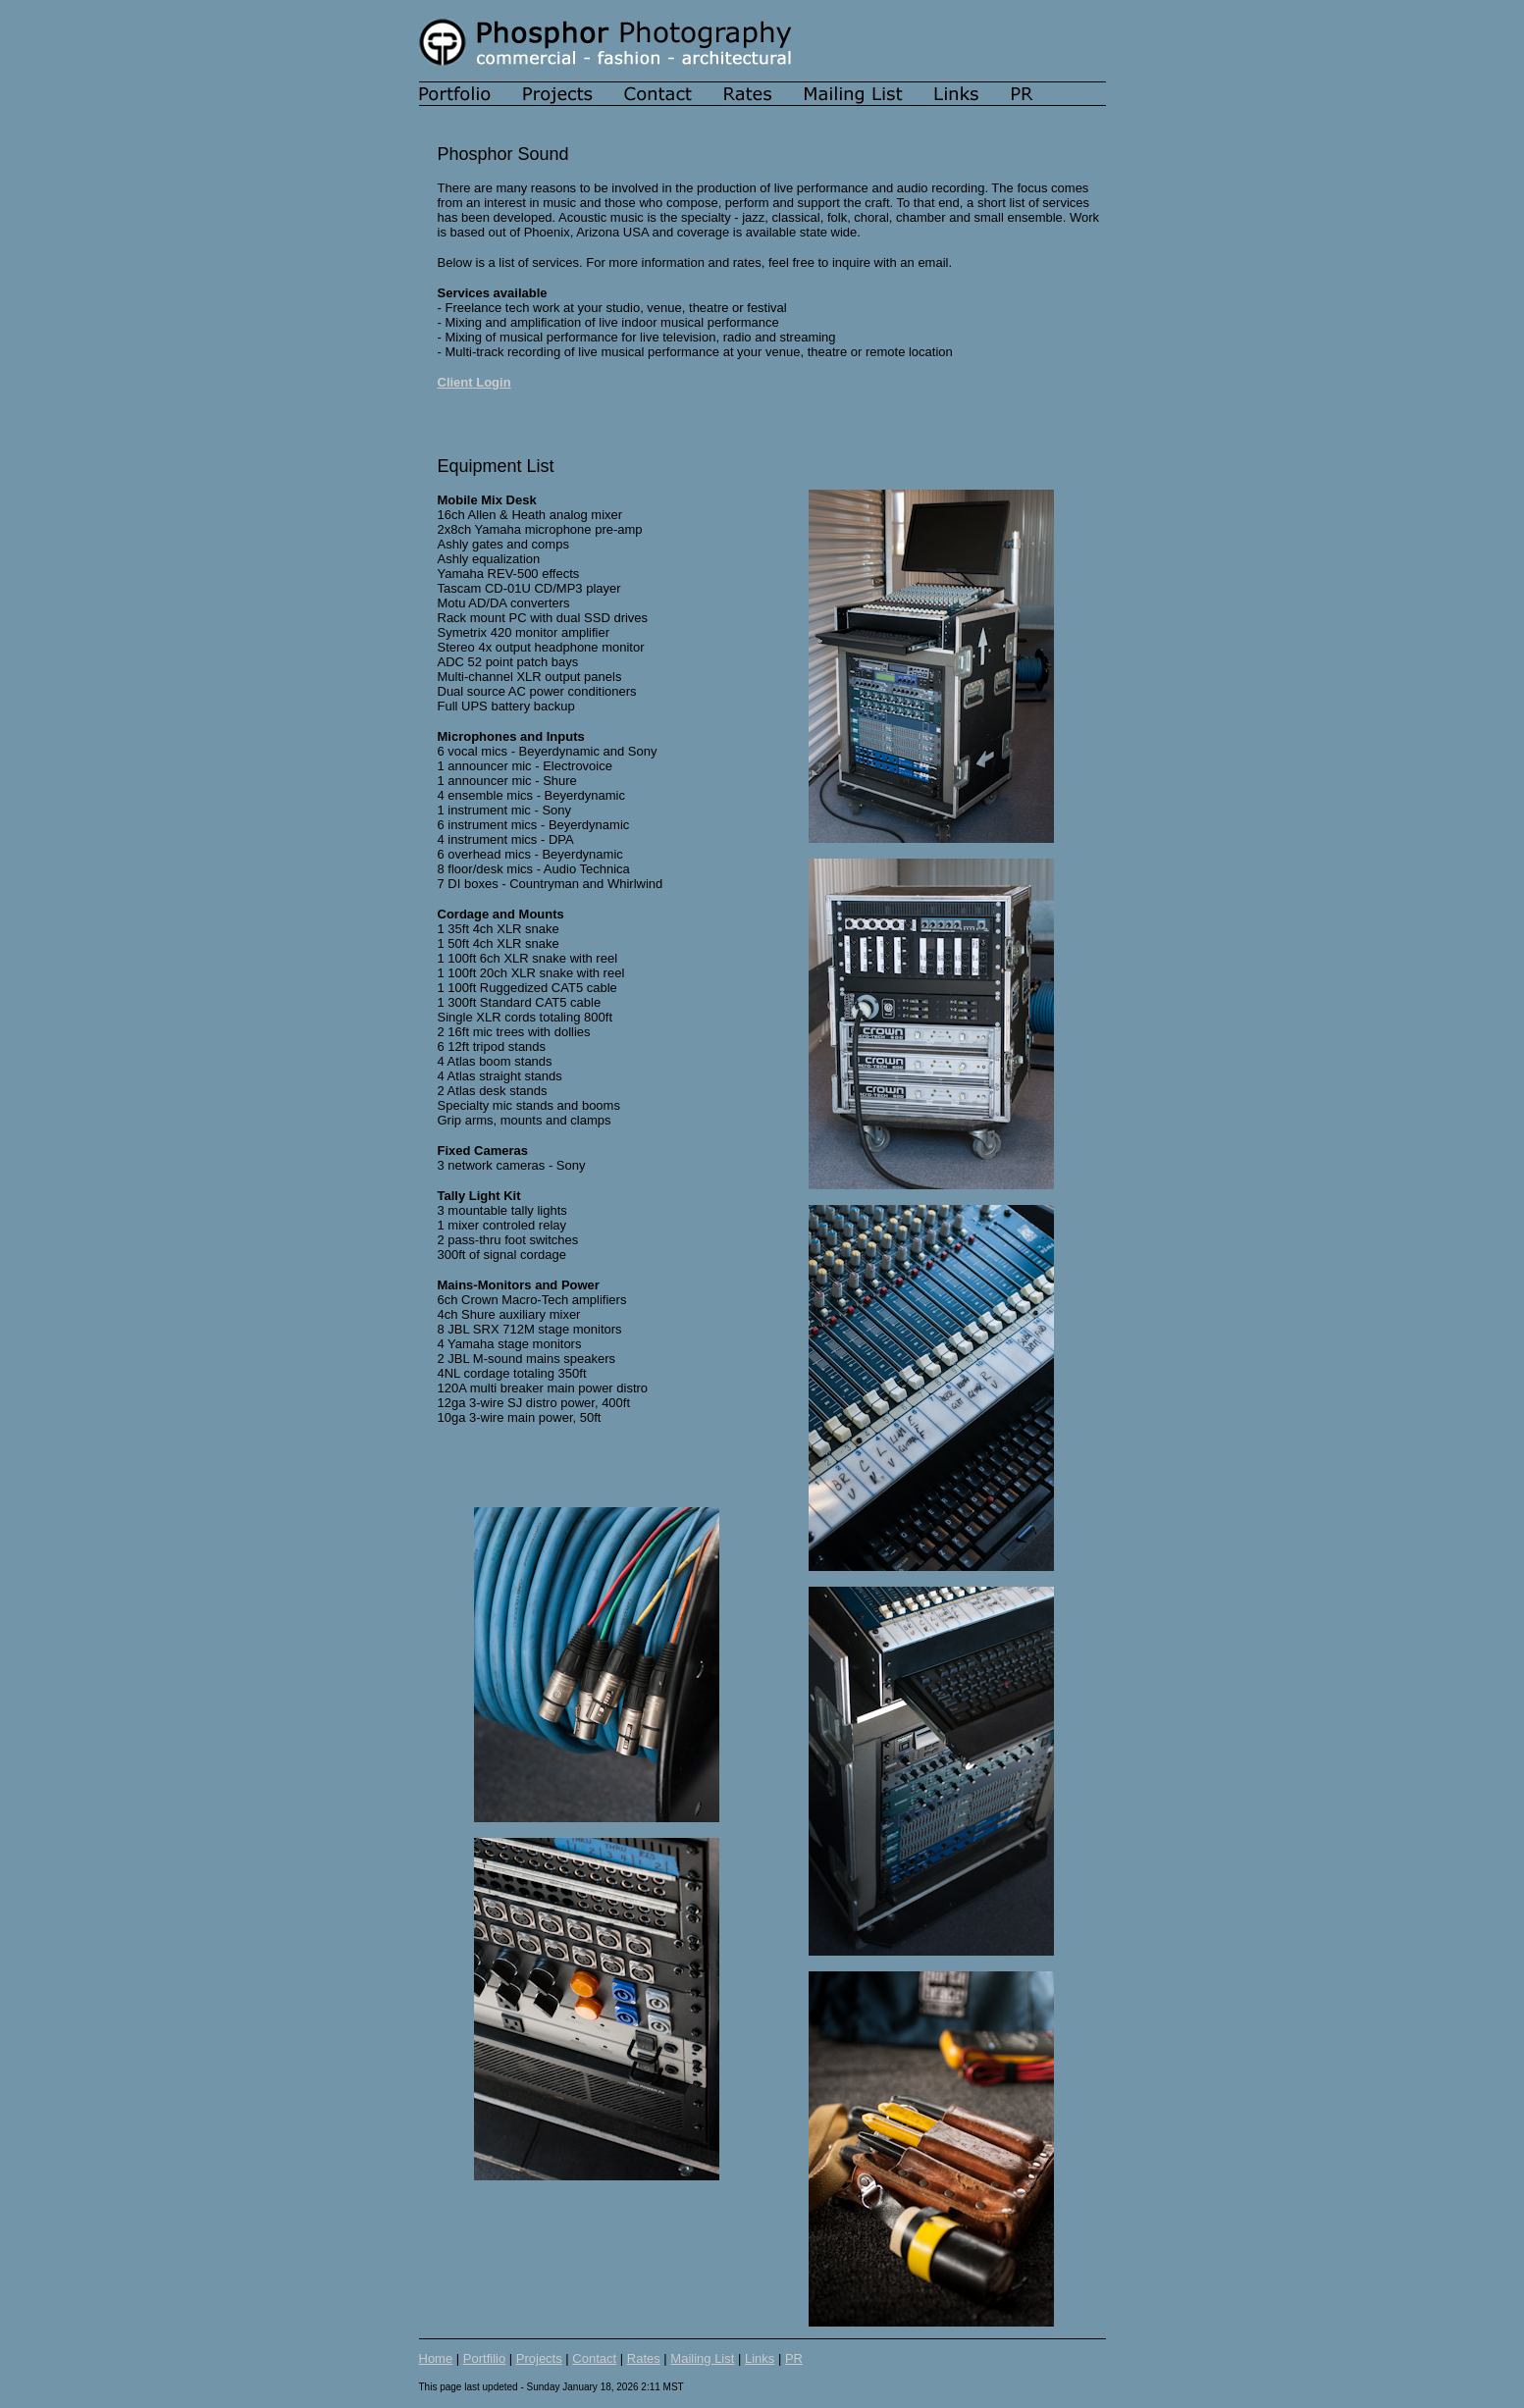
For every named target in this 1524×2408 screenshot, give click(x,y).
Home (436, 2358)
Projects (539, 2358)
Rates (643, 2358)
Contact (594, 2358)
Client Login (474, 382)
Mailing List (702, 2358)
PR (794, 2358)
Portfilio (484, 2358)
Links (759, 2358)
